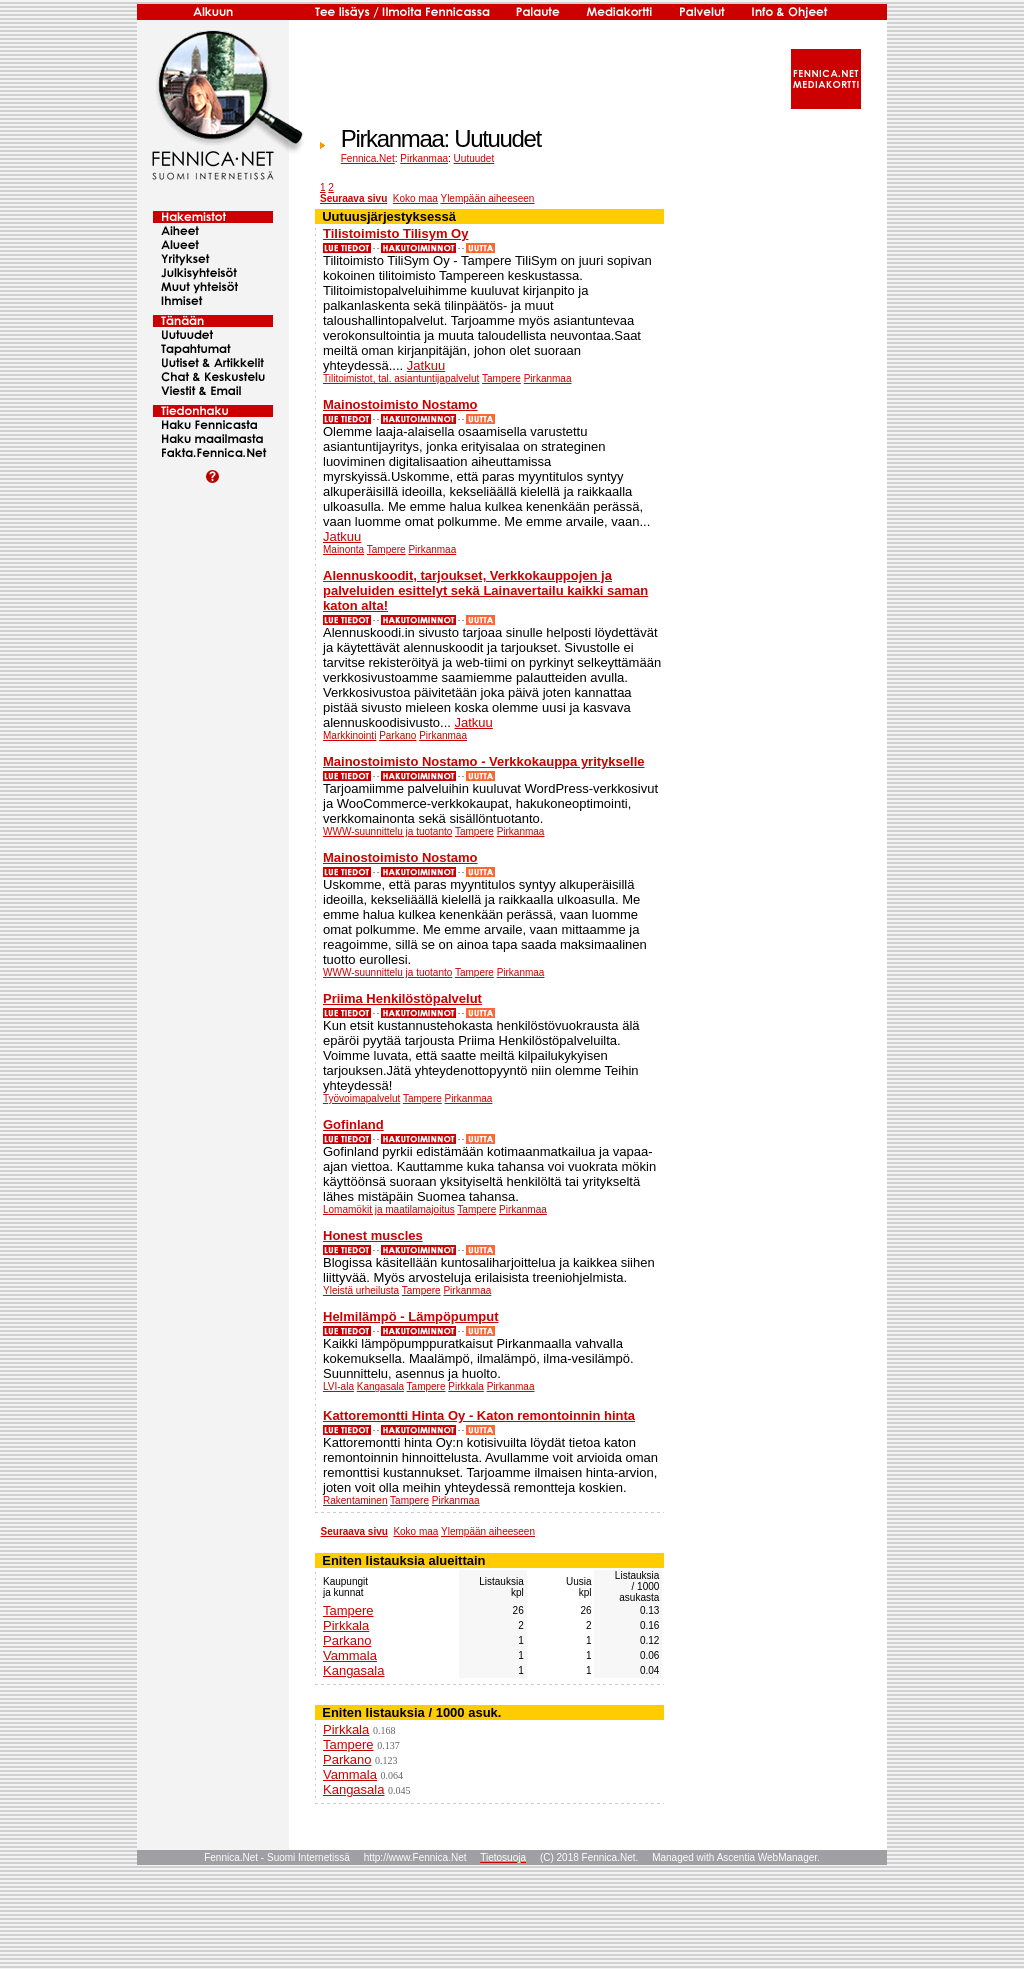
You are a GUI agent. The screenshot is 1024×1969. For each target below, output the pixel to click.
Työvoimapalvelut (361, 1098)
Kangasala (380, 1386)
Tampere (501, 378)
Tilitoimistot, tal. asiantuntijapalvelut (401, 378)
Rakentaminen (355, 1500)
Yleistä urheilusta (361, 1290)
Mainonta (343, 549)
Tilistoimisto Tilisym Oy (395, 233)
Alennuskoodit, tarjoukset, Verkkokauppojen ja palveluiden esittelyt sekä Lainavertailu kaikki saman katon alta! (485, 590)
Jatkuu (426, 365)
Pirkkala (466, 1386)
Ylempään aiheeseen (487, 198)
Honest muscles (373, 1235)
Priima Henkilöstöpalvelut (402, 998)
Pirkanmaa (424, 158)
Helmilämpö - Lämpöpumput (411, 1316)
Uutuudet (474, 158)
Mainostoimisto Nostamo (400, 404)
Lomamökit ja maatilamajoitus (389, 1209)
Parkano (397, 735)
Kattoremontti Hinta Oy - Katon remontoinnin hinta (479, 1415)
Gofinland (353, 1124)
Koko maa (415, 198)
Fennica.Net (368, 158)
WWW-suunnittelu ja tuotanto (387, 831)
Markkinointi (349, 735)
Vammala (350, 1655)
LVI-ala (338, 1386)
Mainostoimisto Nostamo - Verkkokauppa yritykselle (484, 761)
